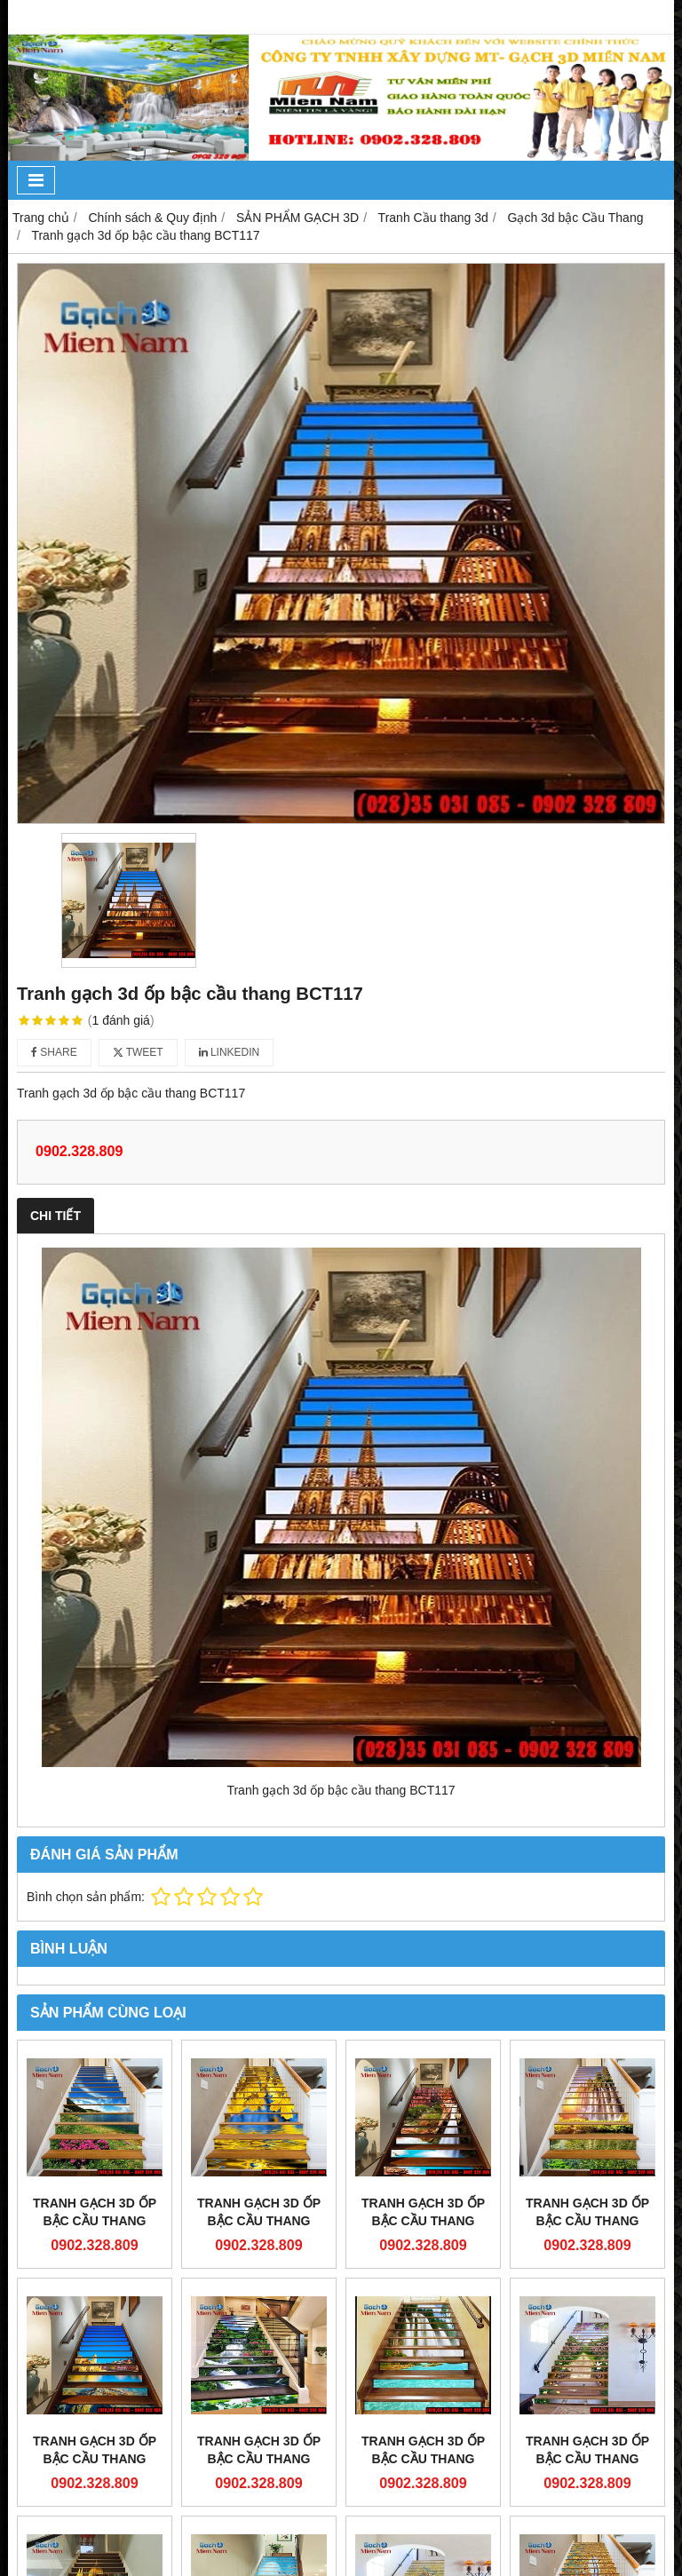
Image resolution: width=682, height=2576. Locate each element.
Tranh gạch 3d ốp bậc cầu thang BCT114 (94, 2459)
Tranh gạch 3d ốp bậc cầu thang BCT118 (423, 2221)
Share (54, 1052)
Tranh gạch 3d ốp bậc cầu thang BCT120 (94, 2221)
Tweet (138, 1052)
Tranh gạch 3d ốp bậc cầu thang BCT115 (587, 2221)
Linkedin (229, 1052)
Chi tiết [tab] (55, 1216)
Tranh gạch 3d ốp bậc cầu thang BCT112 (423, 2459)
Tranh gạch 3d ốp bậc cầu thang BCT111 (587, 2459)
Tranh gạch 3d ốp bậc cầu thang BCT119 (259, 2221)
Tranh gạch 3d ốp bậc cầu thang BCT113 (259, 2459)
